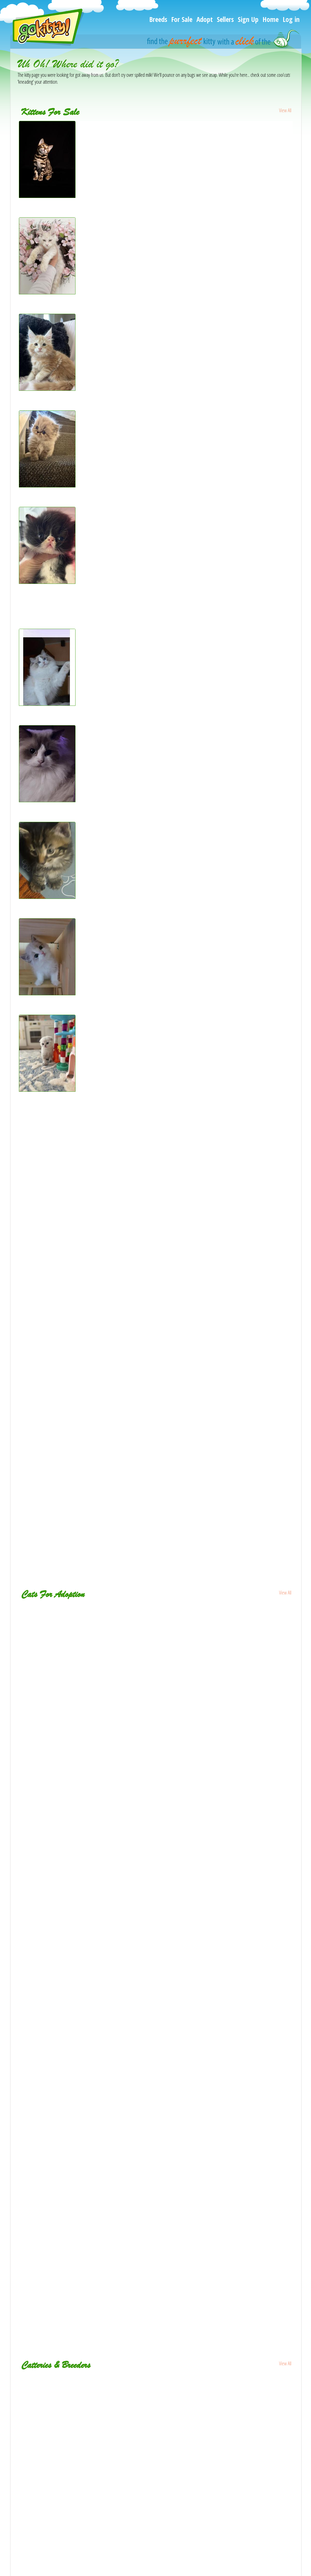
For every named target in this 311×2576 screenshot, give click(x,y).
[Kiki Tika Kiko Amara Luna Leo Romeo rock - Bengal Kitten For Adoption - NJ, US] (86, 2113)
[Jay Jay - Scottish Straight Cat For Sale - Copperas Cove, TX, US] (71, 1140)
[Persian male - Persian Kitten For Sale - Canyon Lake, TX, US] (47, 485)
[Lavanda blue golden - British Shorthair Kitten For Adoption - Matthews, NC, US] (86, 1987)
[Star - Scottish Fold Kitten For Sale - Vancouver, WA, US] (66, 1545)
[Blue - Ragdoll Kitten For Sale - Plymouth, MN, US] (47, 703)
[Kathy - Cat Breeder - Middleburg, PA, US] (54, 2500)
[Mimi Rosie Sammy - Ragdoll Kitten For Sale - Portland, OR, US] (72, 1495)
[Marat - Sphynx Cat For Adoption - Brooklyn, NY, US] (63, 1683)
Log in (291, 19)
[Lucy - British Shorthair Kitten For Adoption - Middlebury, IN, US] (73, 2012)
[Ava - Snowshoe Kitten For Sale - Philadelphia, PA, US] (65, 1444)
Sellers (225, 19)
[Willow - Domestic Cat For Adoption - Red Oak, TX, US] (64, 1961)
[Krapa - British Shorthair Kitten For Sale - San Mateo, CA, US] (70, 1520)
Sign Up (248, 19)
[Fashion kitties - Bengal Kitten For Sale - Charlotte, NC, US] (47, 196)
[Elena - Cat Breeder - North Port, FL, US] (54, 2541)
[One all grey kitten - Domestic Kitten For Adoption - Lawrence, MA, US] (77, 1606)
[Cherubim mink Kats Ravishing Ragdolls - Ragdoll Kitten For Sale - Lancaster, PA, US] (47, 800)
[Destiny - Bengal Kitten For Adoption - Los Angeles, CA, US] (68, 1733)
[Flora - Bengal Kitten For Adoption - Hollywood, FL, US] (66, 1809)
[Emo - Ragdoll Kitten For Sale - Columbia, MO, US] (61, 1343)
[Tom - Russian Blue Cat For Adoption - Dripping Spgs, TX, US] (70, 2291)
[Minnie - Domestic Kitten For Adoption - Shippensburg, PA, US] (71, 1759)
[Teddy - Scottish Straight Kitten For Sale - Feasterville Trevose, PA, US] (77, 1393)
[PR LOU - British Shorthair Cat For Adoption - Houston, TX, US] (71, 1657)
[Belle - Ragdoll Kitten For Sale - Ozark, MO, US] (59, 1317)
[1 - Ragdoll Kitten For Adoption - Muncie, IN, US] (60, 2240)
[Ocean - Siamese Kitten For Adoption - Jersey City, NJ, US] (67, 2164)
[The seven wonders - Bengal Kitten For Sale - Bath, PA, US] (69, 1165)
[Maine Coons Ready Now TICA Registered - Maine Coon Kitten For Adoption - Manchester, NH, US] (102, 1936)
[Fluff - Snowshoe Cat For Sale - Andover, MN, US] (61, 1191)
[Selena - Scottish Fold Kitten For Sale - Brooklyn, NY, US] (67, 1469)
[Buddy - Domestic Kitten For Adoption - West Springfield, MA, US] (74, 1784)
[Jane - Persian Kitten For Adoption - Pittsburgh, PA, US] (65, 1632)
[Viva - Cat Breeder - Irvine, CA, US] (48, 2398)
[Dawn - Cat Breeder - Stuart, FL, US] (50, 2377)
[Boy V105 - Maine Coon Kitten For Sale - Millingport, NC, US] (47, 388)
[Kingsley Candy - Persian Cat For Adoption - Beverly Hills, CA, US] (73, 2063)
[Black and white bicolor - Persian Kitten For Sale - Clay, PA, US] (47, 582)
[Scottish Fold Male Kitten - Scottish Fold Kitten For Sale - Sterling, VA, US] (47, 1089)
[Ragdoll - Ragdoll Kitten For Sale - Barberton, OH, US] (64, 1216)
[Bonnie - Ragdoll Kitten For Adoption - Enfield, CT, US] (64, 1835)
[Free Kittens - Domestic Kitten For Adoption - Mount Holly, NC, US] (75, 2215)
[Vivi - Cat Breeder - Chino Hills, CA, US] (52, 2561)
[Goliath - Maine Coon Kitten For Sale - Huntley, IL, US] (47, 292)
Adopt (204, 19)
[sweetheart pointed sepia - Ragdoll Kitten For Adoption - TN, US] (73, 2266)
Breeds (158, 19)
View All (285, 110)
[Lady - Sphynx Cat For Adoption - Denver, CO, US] (60, 1911)
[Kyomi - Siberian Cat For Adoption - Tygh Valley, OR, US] (65, 2316)
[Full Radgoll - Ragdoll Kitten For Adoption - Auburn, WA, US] (69, 2088)
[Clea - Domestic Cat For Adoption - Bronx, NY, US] (61, 2037)
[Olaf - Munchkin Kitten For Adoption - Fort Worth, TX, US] (67, 1885)
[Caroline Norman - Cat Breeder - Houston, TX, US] (61, 2459)
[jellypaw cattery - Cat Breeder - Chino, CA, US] (57, 2439)
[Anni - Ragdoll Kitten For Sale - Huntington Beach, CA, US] (47, 993)
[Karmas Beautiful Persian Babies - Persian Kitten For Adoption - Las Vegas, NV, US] (88, 2190)
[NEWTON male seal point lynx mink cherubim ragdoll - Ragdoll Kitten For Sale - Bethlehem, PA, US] (100, 1241)
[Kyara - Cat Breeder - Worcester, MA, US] (54, 2418)
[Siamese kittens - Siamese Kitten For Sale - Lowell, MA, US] (69, 607)
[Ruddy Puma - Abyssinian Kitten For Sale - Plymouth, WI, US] (69, 1368)
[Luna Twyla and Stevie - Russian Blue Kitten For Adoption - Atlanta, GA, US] (81, 2139)
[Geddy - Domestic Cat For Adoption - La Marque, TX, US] (66, 1860)
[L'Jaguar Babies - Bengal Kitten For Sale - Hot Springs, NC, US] (71, 1267)
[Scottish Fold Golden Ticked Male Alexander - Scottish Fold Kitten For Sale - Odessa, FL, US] (95, 1419)
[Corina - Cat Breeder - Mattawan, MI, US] (55, 2521)
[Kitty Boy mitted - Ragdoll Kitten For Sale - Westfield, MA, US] (70, 1292)
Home (271, 19)
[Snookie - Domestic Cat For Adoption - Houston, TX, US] (66, 1708)
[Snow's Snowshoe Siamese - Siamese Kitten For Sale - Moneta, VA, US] (79, 1115)
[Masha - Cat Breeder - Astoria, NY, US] (52, 2480)
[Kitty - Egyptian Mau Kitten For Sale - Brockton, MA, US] (47, 897)
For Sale (181, 19)
